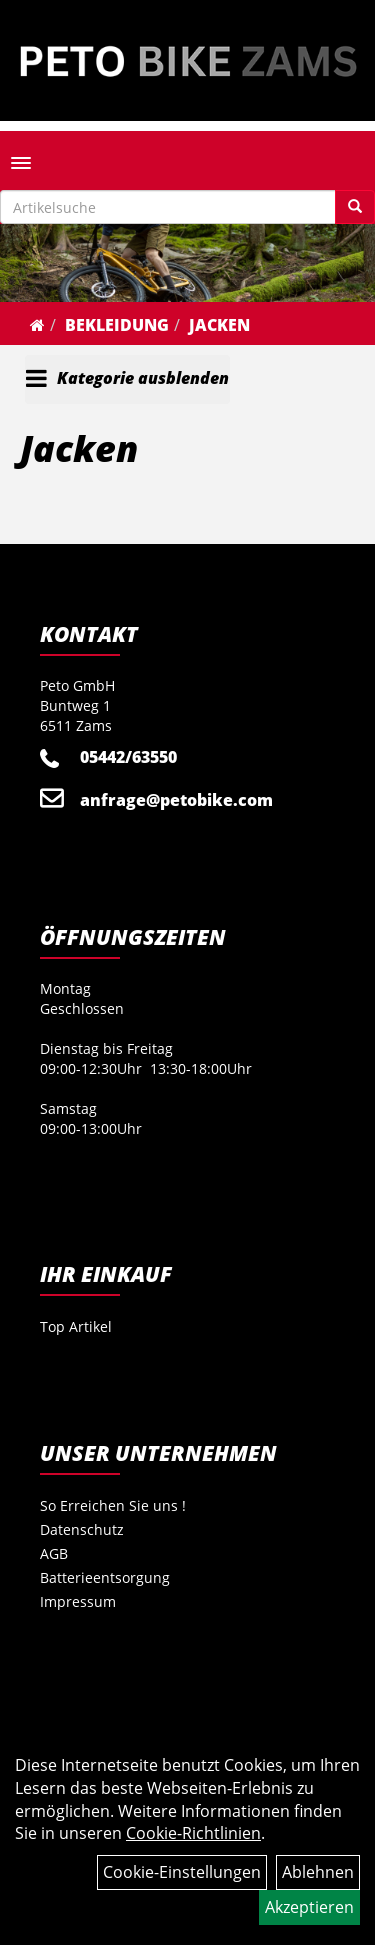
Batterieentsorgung (105, 1577)
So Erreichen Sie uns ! (113, 1505)
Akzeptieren (309, 1907)
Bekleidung (117, 325)
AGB (54, 1553)
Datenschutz (82, 1529)
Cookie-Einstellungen (182, 1872)
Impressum (78, 1601)
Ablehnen (318, 1872)
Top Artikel (76, 1326)
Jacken (219, 325)
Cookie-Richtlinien (193, 1833)
